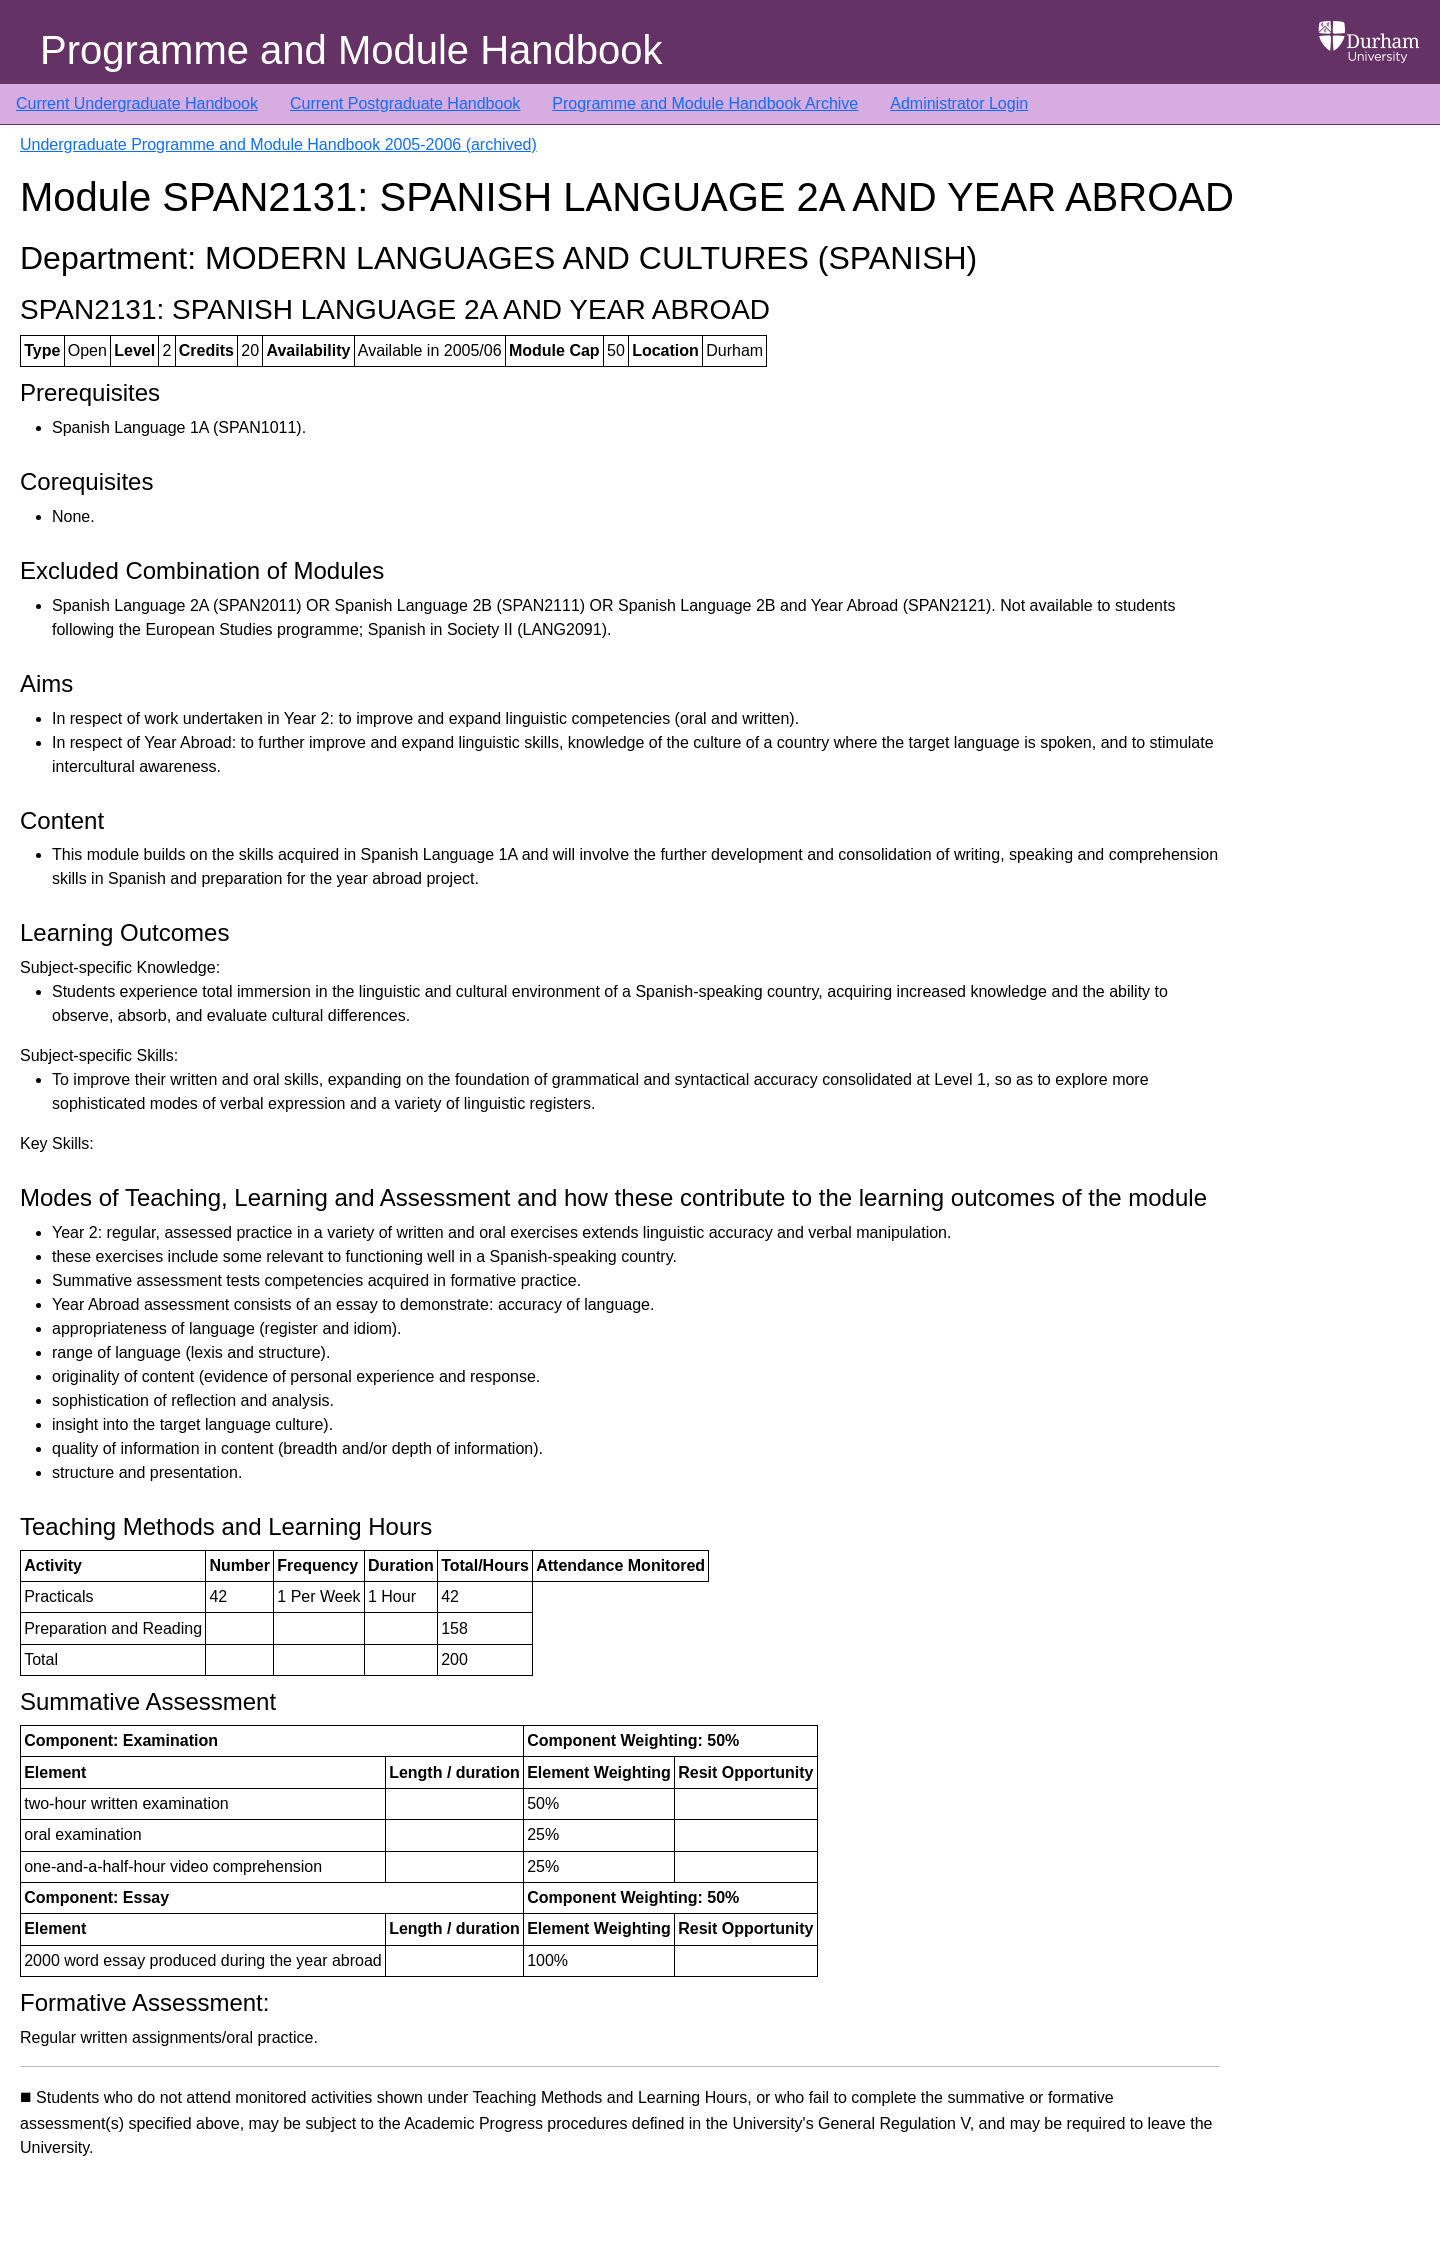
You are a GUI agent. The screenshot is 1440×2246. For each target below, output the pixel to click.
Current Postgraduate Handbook (405, 103)
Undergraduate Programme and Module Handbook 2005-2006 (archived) (278, 144)
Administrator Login (959, 103)
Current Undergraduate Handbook (137, 103)
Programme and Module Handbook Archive (705, 103)
